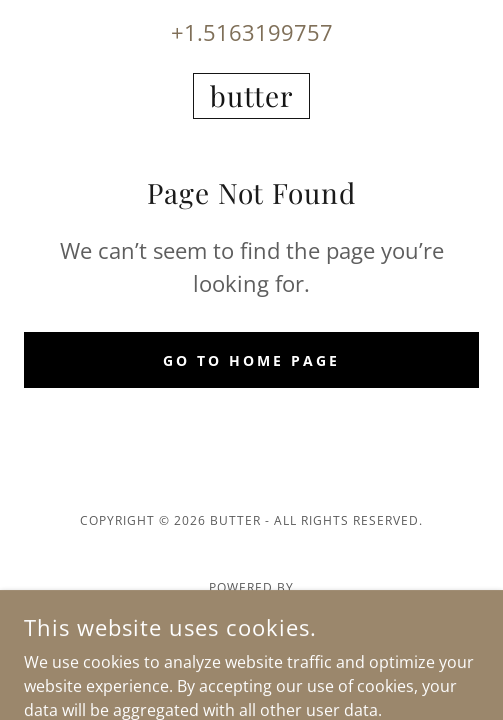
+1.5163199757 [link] (252, 32)
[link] (251, 96)
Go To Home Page (251, 360)
